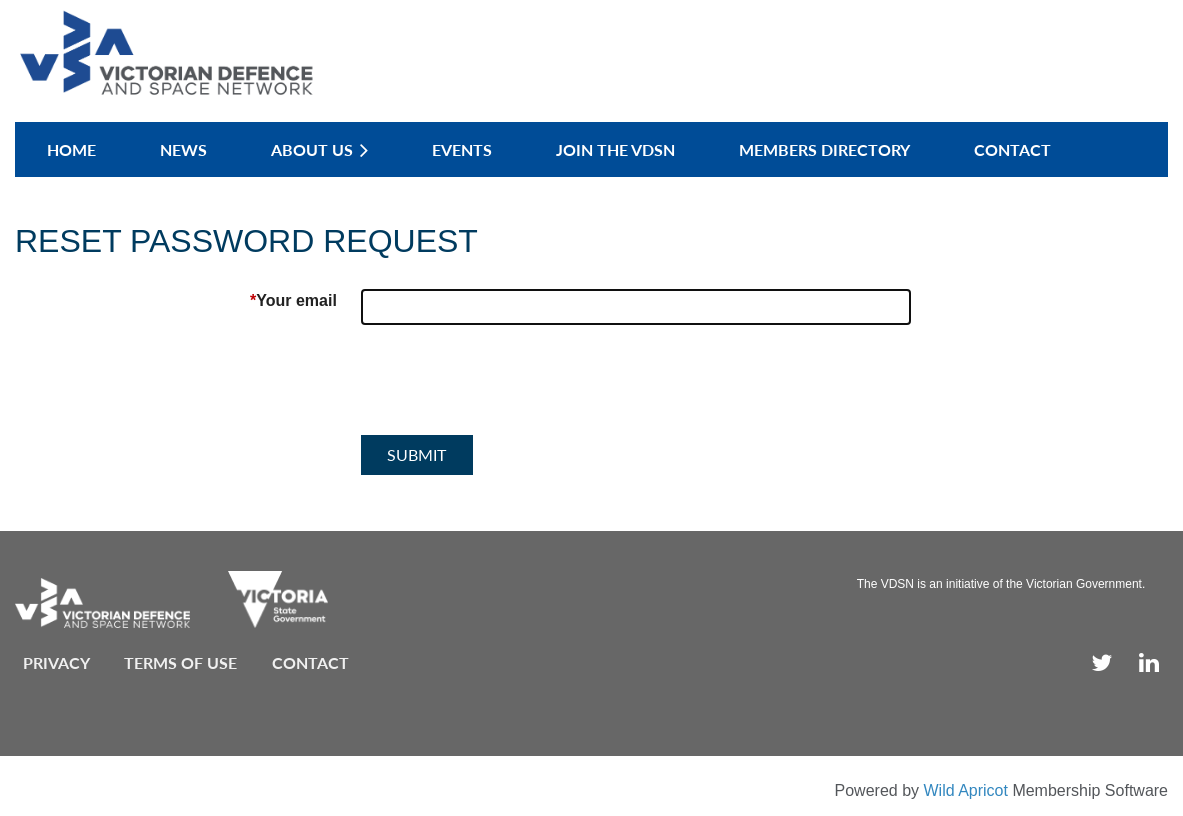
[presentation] (513, 388)
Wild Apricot (965, 790)
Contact (310, 662)
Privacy (56, 662)
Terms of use (180, 662)
